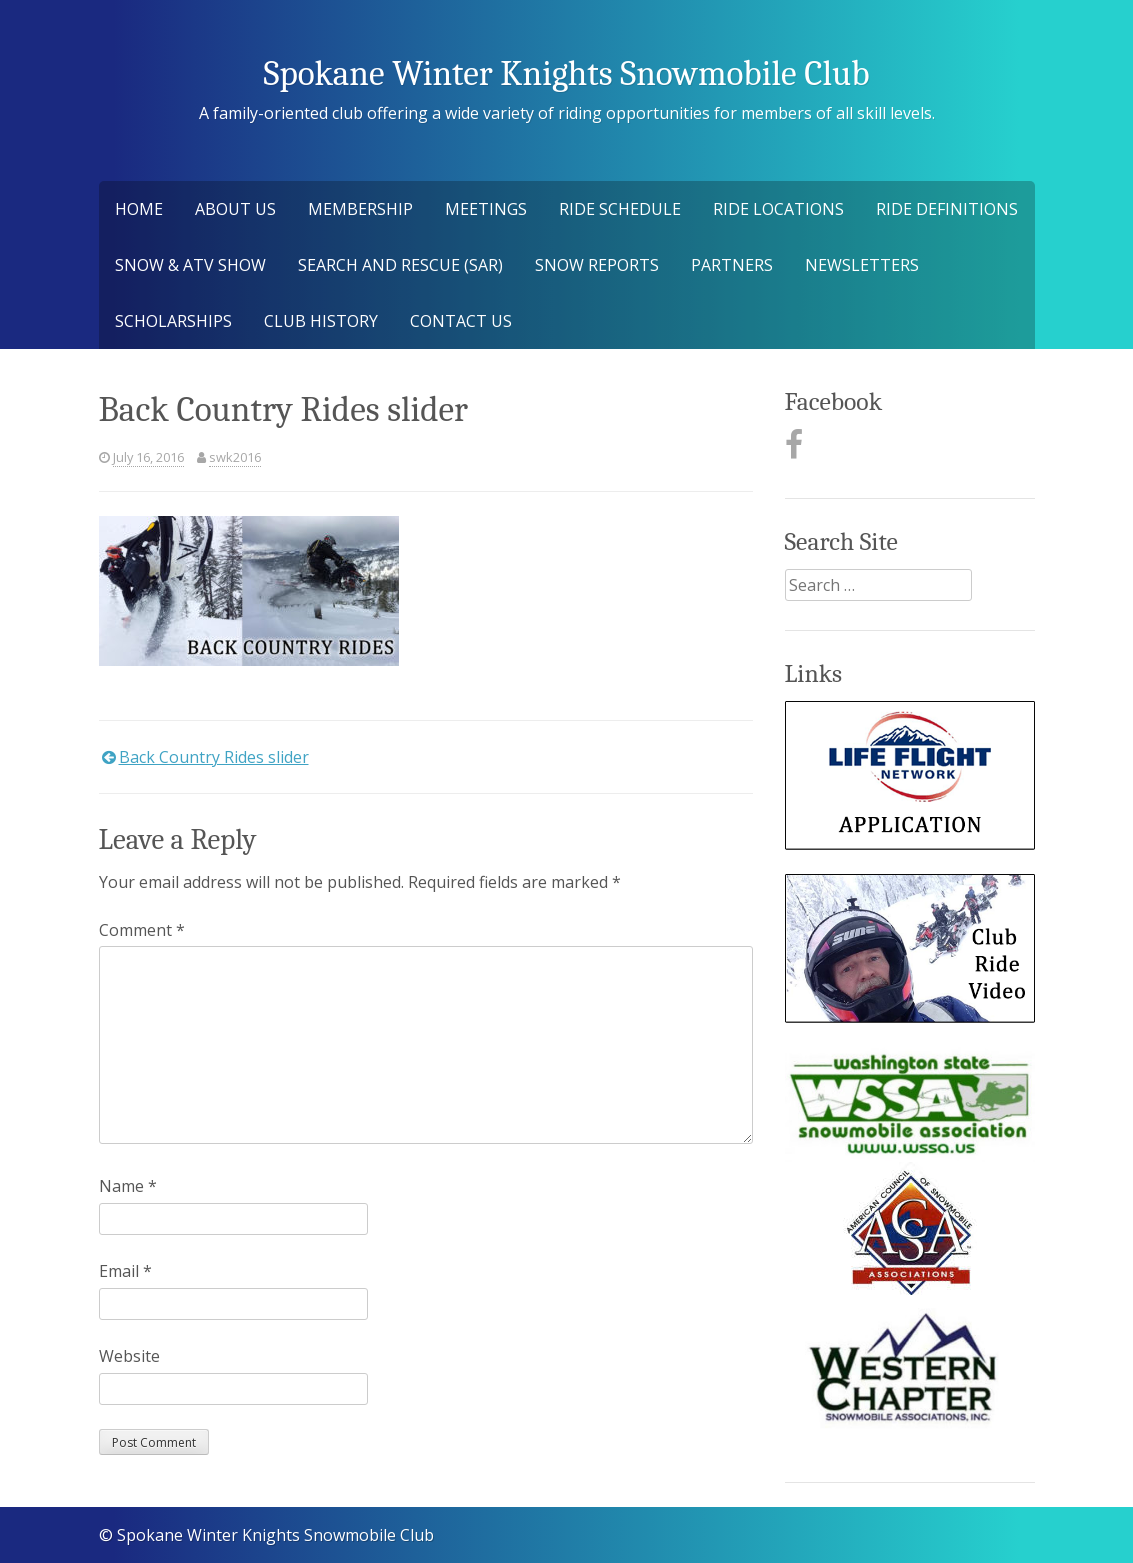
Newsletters (862, 265)
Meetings (486, 209)
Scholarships (173, 321)
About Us (235, 209)
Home (139, 209)
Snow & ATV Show (190, 265)
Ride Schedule (620, 209)
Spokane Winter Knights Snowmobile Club (566, 73)
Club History (321, 321)
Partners (732, 265)
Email (125, 1271)
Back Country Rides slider (214, 757)
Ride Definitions (947, 209)
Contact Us (461, 321)
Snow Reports (597, 265)
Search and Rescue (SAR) (400, 265)
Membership (360, 209)
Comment (142, 930)
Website (129, 1356)
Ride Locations (778, 209)
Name (128, 1186)
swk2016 (235, 457)
